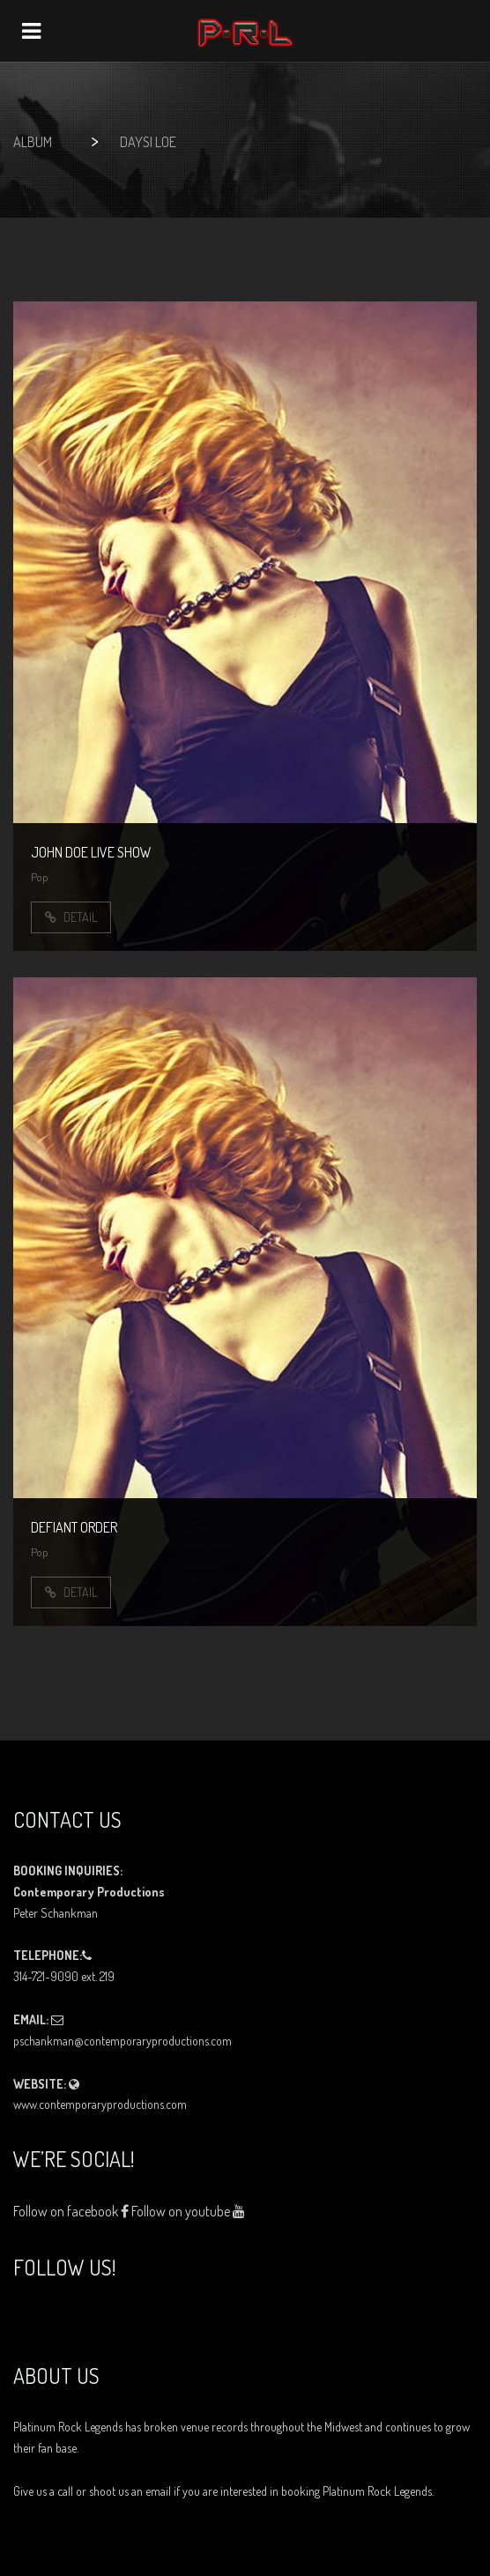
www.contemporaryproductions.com (100, 2104)
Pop (39, 877)
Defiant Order (74, 1527)
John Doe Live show (91, 852)
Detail (71, 916)
